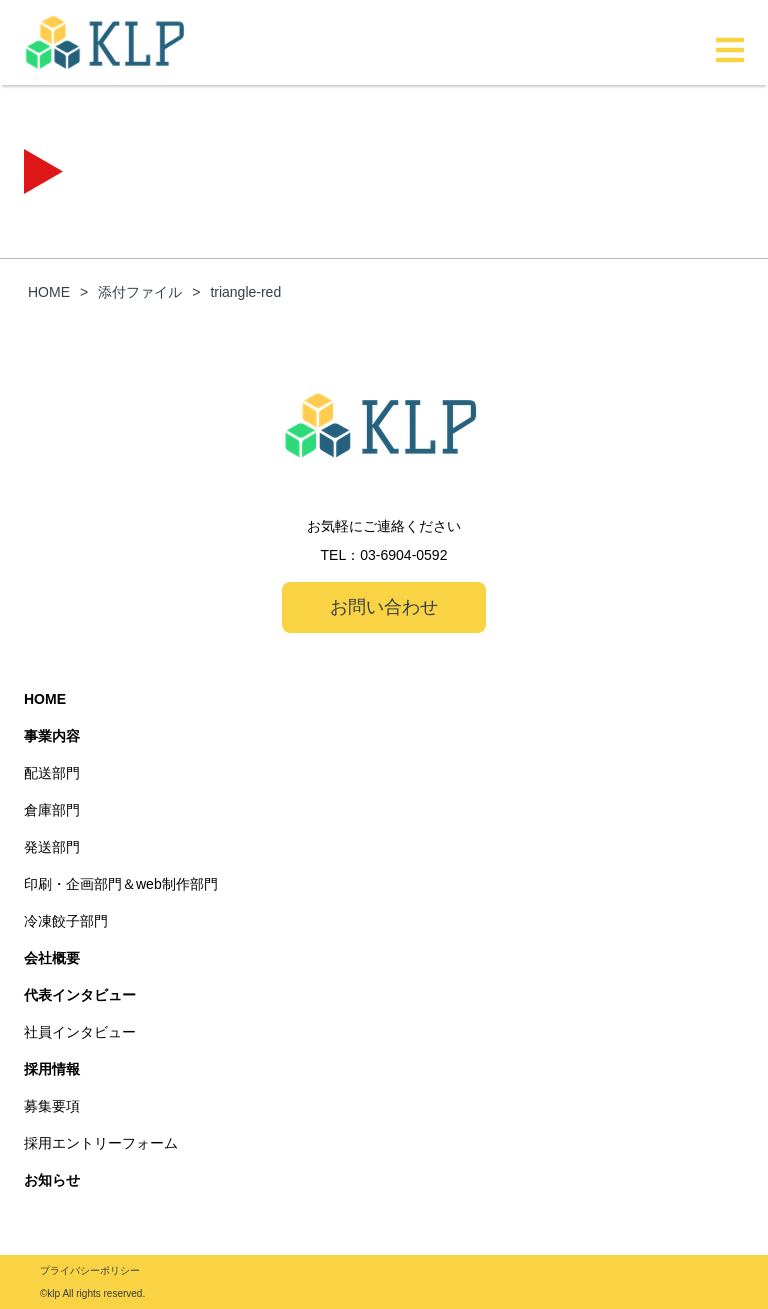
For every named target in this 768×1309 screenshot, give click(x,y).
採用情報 (52, 1069)
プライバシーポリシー (90, 1270)
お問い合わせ (384, 607)
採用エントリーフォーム (101, 1143)
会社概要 (52, 958)
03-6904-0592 (403, 555)
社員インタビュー (80, 1032)
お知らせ (52, 1180)
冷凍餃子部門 (66, 921)
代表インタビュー (80, 995)
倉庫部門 (52, 810)
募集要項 (52, 1106)
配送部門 (52, 773)
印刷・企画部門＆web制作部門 (121, 884)
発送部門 (52, 847)
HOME (45, 699)
